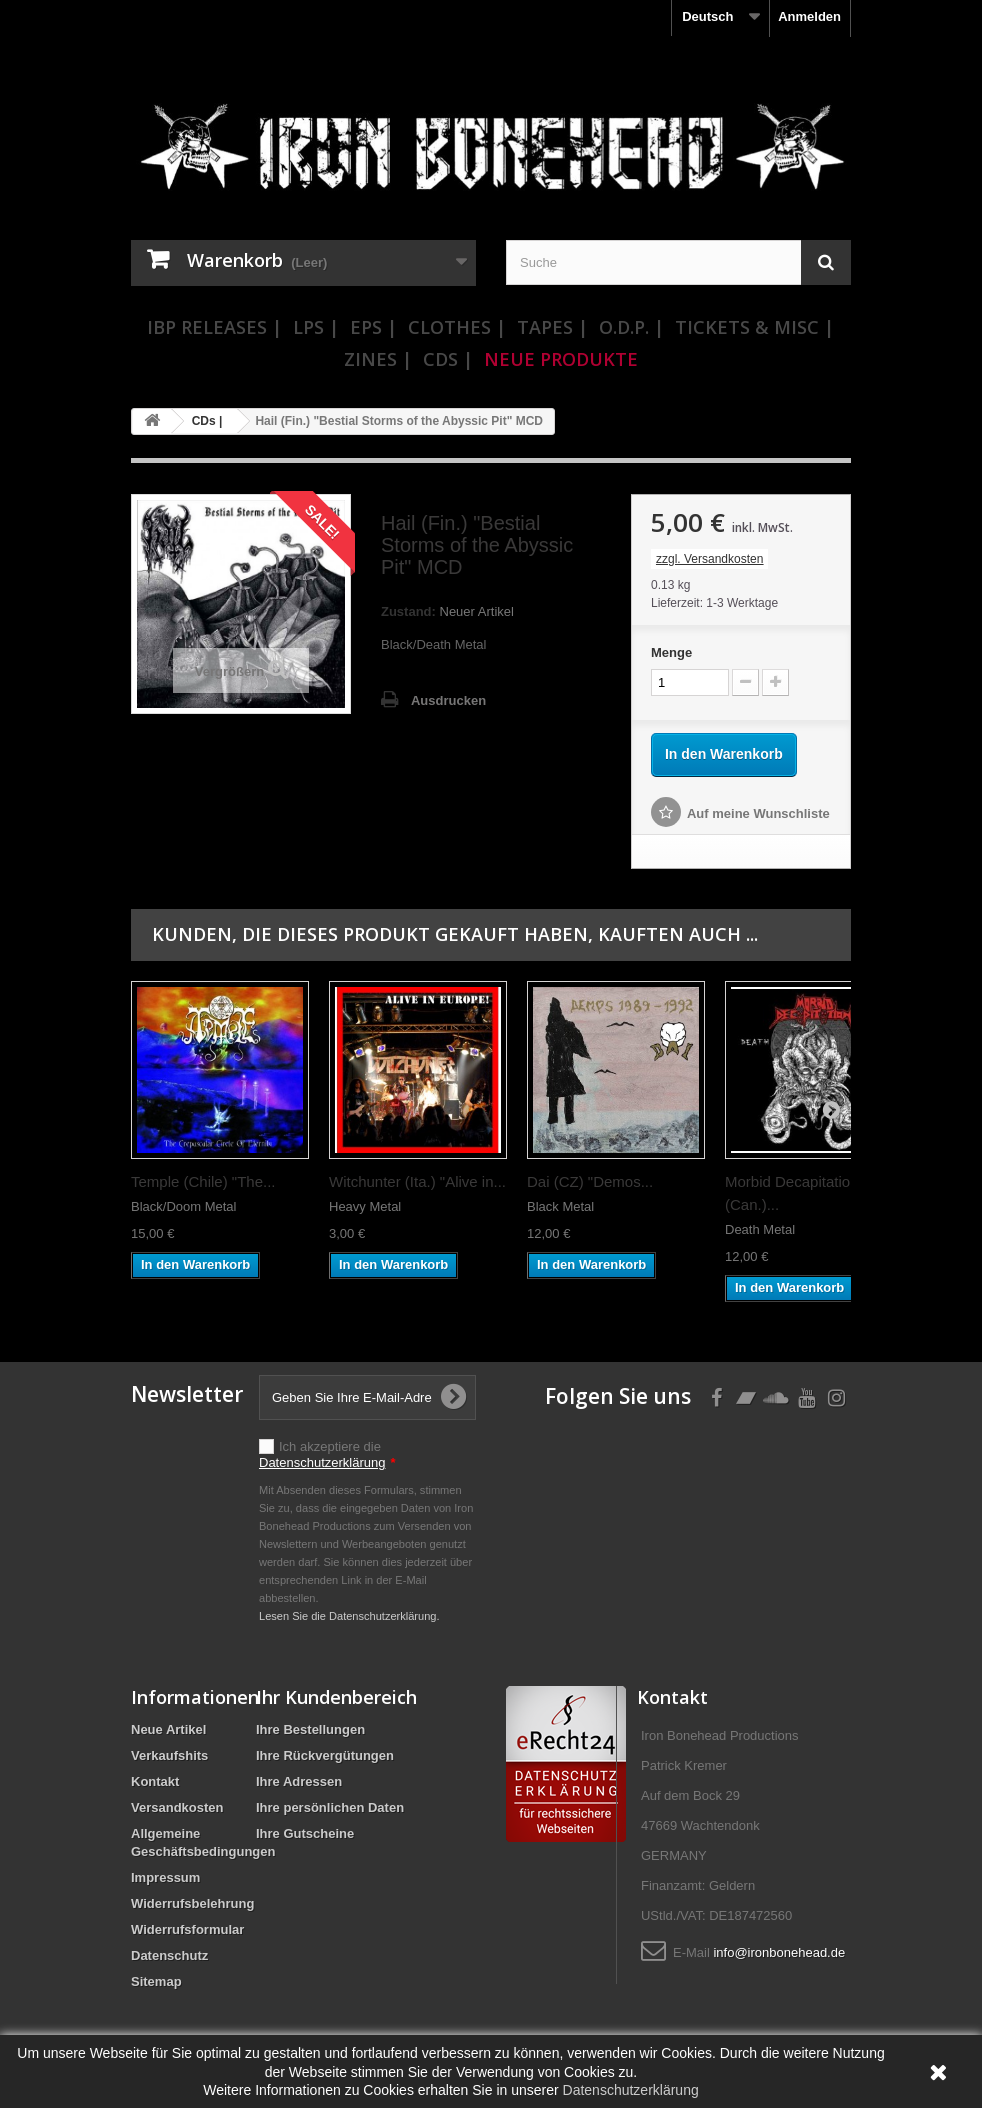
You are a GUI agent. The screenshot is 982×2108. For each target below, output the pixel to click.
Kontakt (155, 1781)
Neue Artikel (168, 1729)
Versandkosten (177, 1807)
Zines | (378, 359)
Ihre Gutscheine (305, 1833)
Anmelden (809, 16)
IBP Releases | (214, 327)
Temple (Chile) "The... (203, 1181)
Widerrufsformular (187, 1929)
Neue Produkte (561, 359)
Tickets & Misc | (754, 327)
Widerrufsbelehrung (192, 1903)
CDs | (448, 359)
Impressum (165, 1877)
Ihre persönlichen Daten (330, 1807)
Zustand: (408, 611)
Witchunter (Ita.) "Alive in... (417, 1181)
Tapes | (552, 327)
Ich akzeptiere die (327, 1454)
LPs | (316, 327)
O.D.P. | (631, 327)
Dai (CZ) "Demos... (590, 1181)
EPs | (373, 327)
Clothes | (457, 327)
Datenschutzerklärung (322, 1462)
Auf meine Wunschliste (758, 813)
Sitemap (156, 1981)
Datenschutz (169, 1955)
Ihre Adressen (299, 1781)
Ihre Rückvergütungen (325, 1755)
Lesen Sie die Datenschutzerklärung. (349, 1616)
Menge (671, 652)
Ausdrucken (448, 700)
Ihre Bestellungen (310, 1729)
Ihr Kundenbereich (336, 1697)
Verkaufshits (169, 1755)
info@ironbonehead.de (779, 1952)
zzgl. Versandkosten (709, 559)
